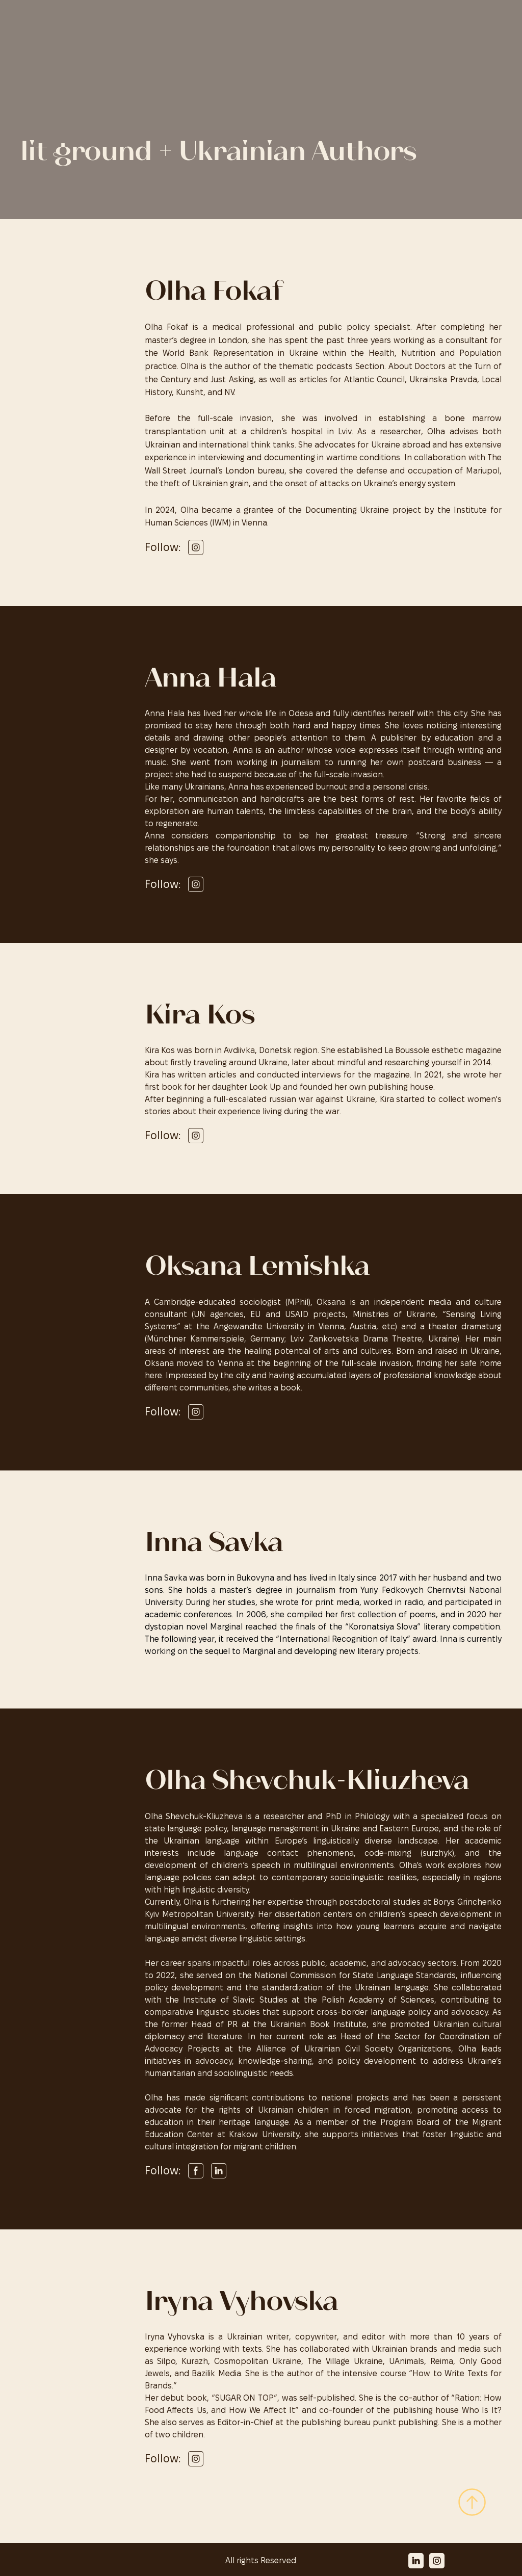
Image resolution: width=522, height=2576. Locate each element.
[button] (195, 547)
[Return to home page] (75, 20)
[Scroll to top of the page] (472, 2502)
